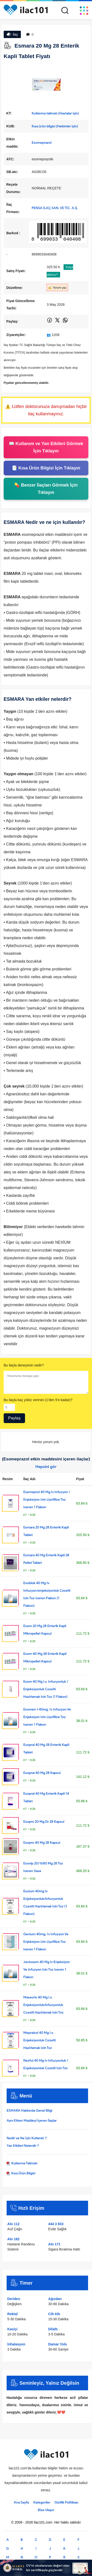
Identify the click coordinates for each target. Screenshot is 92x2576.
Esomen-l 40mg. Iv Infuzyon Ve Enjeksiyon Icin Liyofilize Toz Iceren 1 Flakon (47, 1717)
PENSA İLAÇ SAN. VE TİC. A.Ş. (55, 208)
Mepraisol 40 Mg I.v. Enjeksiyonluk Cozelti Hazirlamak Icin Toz (39, 2040)
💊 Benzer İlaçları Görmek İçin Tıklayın (46, 489)
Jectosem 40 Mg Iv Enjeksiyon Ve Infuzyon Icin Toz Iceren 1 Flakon (46, 1969)
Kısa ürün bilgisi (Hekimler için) (55, 126)
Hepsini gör (46, 1466)
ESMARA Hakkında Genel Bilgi (29, 2110)
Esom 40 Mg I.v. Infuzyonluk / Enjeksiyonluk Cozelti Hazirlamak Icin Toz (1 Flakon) (45, 1689)
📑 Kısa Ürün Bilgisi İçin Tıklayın (46, 468)
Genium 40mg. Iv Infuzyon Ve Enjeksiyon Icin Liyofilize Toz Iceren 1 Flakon (45, 1941)
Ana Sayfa (21, 2502)
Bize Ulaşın (46, 2510)
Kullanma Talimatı (22, 2163)
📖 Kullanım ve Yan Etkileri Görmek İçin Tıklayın (46, 447)
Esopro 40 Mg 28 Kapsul (41, 1843)
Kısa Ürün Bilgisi (21, 2173)
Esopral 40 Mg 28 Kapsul (42, 1773)
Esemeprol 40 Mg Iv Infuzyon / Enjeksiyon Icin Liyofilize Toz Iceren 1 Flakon (46, 1499)
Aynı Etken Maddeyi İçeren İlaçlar (32, 2120)
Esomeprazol (42, 143)
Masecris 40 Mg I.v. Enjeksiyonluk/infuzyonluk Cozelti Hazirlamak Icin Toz (43, 2005)
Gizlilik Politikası (66, 2502)
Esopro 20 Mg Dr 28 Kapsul (43, 1822)
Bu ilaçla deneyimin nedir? (24, 1365)
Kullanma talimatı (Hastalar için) (55, 113)
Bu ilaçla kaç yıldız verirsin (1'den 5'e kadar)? (38, 1400)
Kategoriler (41, 2502)
